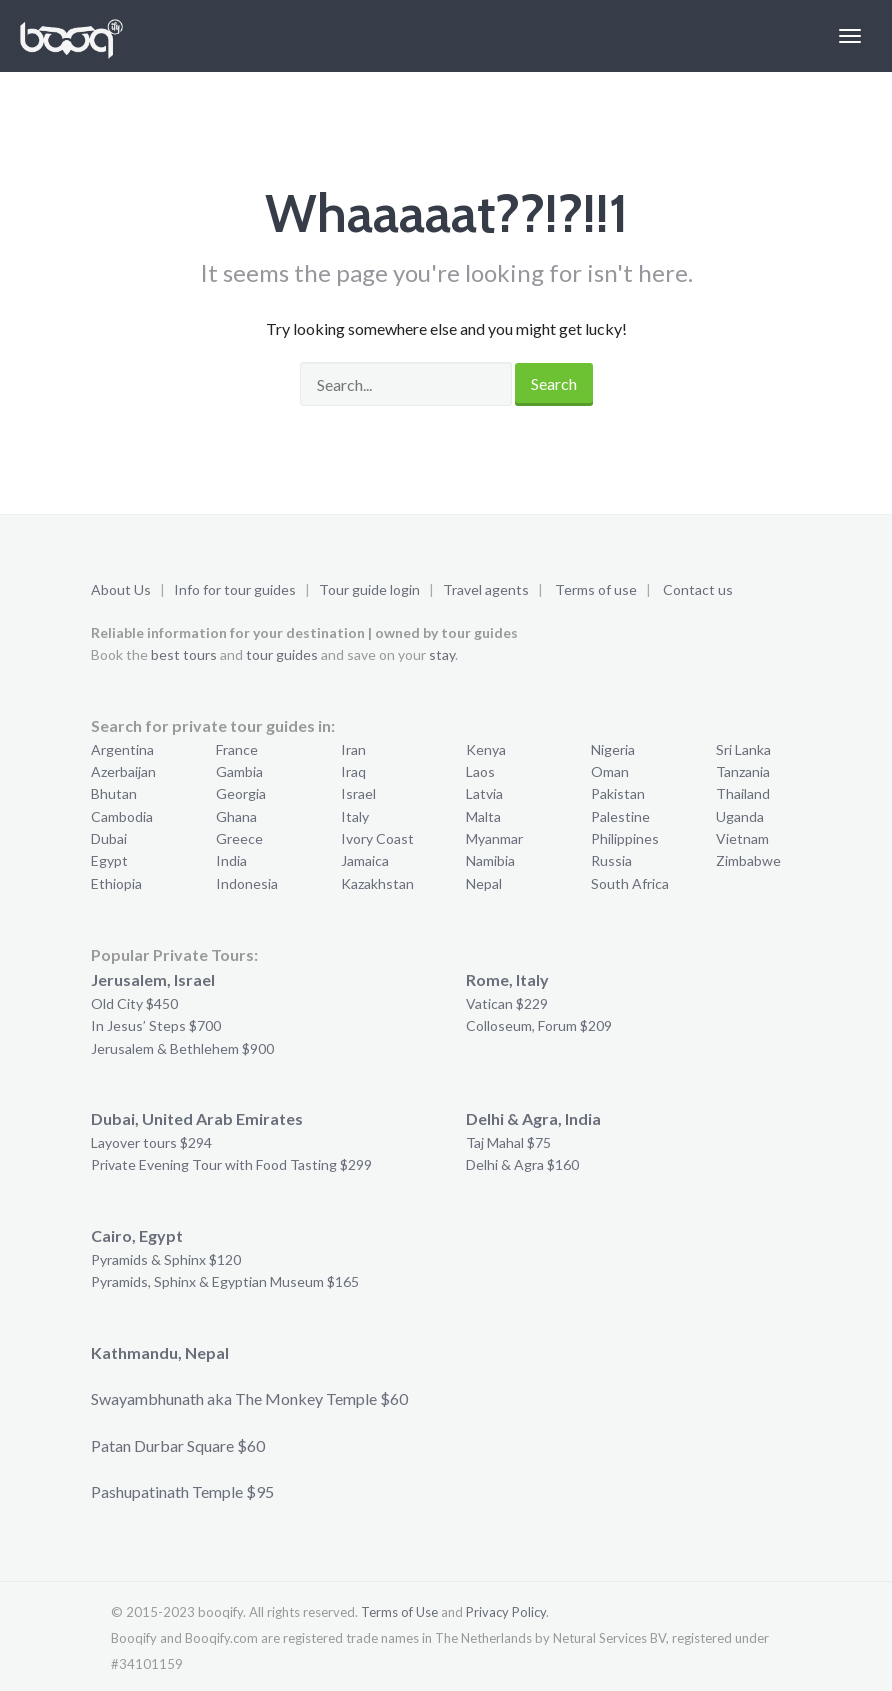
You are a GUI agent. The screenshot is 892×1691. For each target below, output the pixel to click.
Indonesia (247, 883)
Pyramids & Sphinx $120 (166, 1259)
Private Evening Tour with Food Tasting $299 (231, 1164)
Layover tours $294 (151, 1142)
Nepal (484, 883)
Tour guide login (369, 589)
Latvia (484, 793)
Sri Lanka (743, 749)
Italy (355, 816)
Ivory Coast (377, 838)
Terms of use (596, 589)
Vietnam (742, 838)
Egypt (109, 860)
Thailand (743, 793)
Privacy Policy (506, 1612)
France (237, 749)
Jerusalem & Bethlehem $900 (182, 1048)
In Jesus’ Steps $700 (156, 1025)
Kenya (486, 749)
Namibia (490, 860)
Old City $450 (134, 1003)
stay (442, 654)
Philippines (625, 838)
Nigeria (613, 749)
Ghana (236, 816)
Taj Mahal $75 (508, 1142)
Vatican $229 (507, 1003)
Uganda (740, 816)
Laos (480, 771)
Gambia (239, 771)
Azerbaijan (123, 771)
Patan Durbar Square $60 (178, 1445)
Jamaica (365, 860)
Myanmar (494, 838)
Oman (610, 771)
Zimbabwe (748, 860)
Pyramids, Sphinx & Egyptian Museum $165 (225, 1281)
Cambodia (122, 816)
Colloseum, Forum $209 (539, 1025)
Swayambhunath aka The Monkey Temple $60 (249, 1398)
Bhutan (114, 793)
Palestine (620, 816)
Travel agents (486, 589)
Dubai (109, 838)
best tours (184, 654)
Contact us (698, 589)
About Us (121, 589)
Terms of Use (399, 1612)
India (231, 860)
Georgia (241, 793)
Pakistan (618, 793)
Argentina (122, 749)
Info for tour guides (235, 589)
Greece (239, 838)
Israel (358, 793)
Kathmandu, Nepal (160, 1352)
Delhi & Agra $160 (522, 1164)
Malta (483, 816)
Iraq (353, 771)
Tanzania (743, 771)
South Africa (630, 883)
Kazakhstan (377, 883)
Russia (611, 860)
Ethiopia (116, 883)
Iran (353, 749)
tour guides (282, 654)
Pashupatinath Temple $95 (182, 1491)
